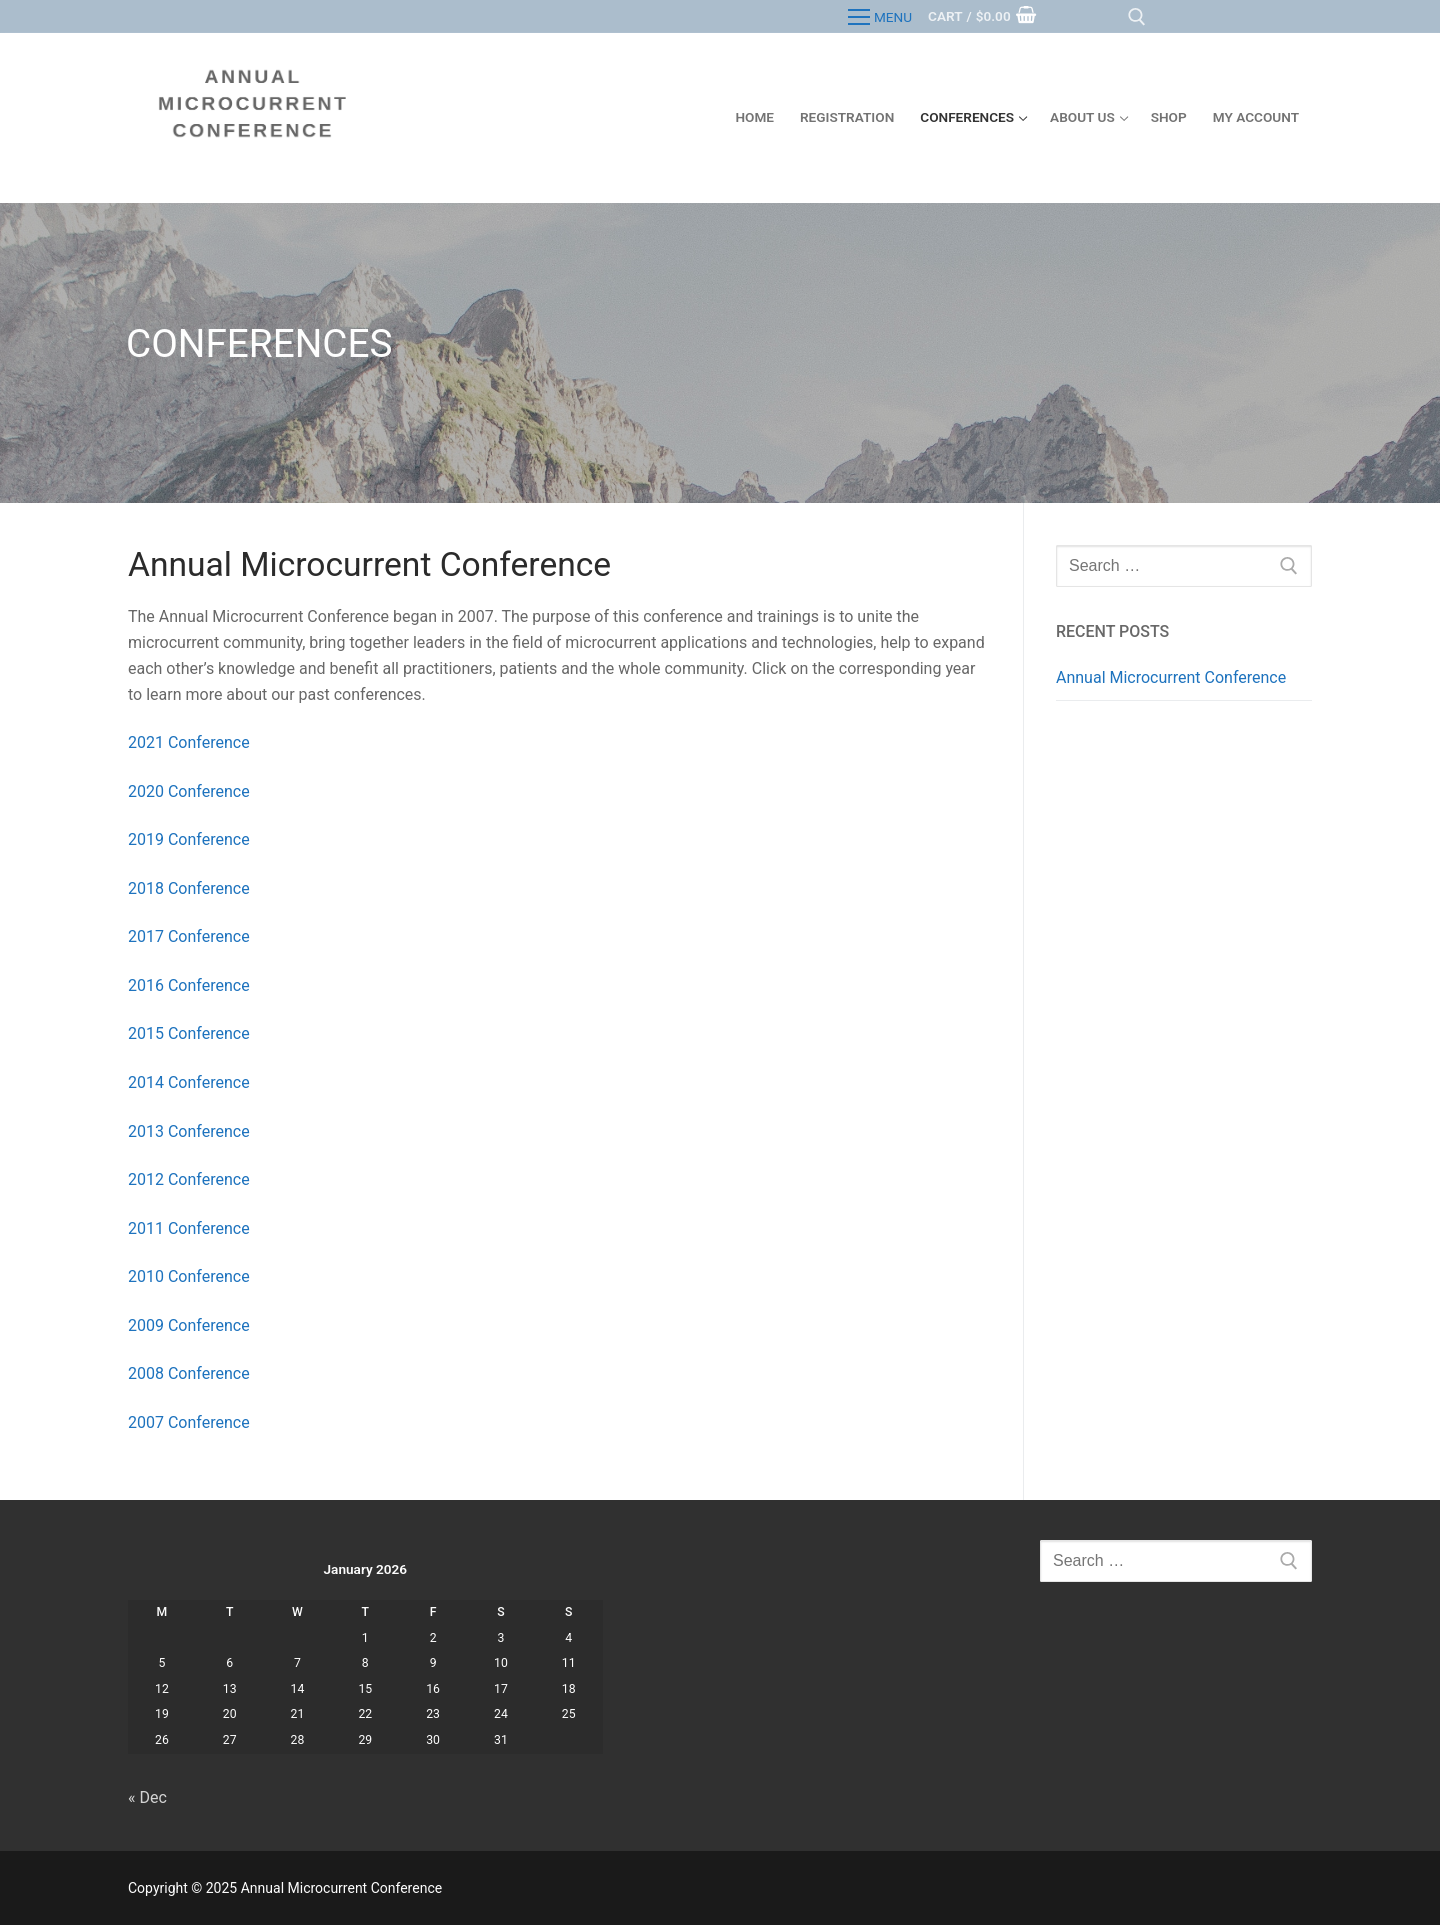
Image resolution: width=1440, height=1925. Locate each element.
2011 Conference (191, 1228)
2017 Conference (189, 936)
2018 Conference (189, 888)
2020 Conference (189, 791)
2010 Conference (191, 1276)
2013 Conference (191, 1131)
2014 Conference (191, 1082)
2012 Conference (191, 1179)
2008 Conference (191, 1373)
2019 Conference (189, 839)
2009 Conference (191, 1325)
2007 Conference (191, 1422)
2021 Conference (189, 742)
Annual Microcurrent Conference (1171, 677)
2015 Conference (191, 1033)
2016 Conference (191, 985)
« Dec (147, 1797)
